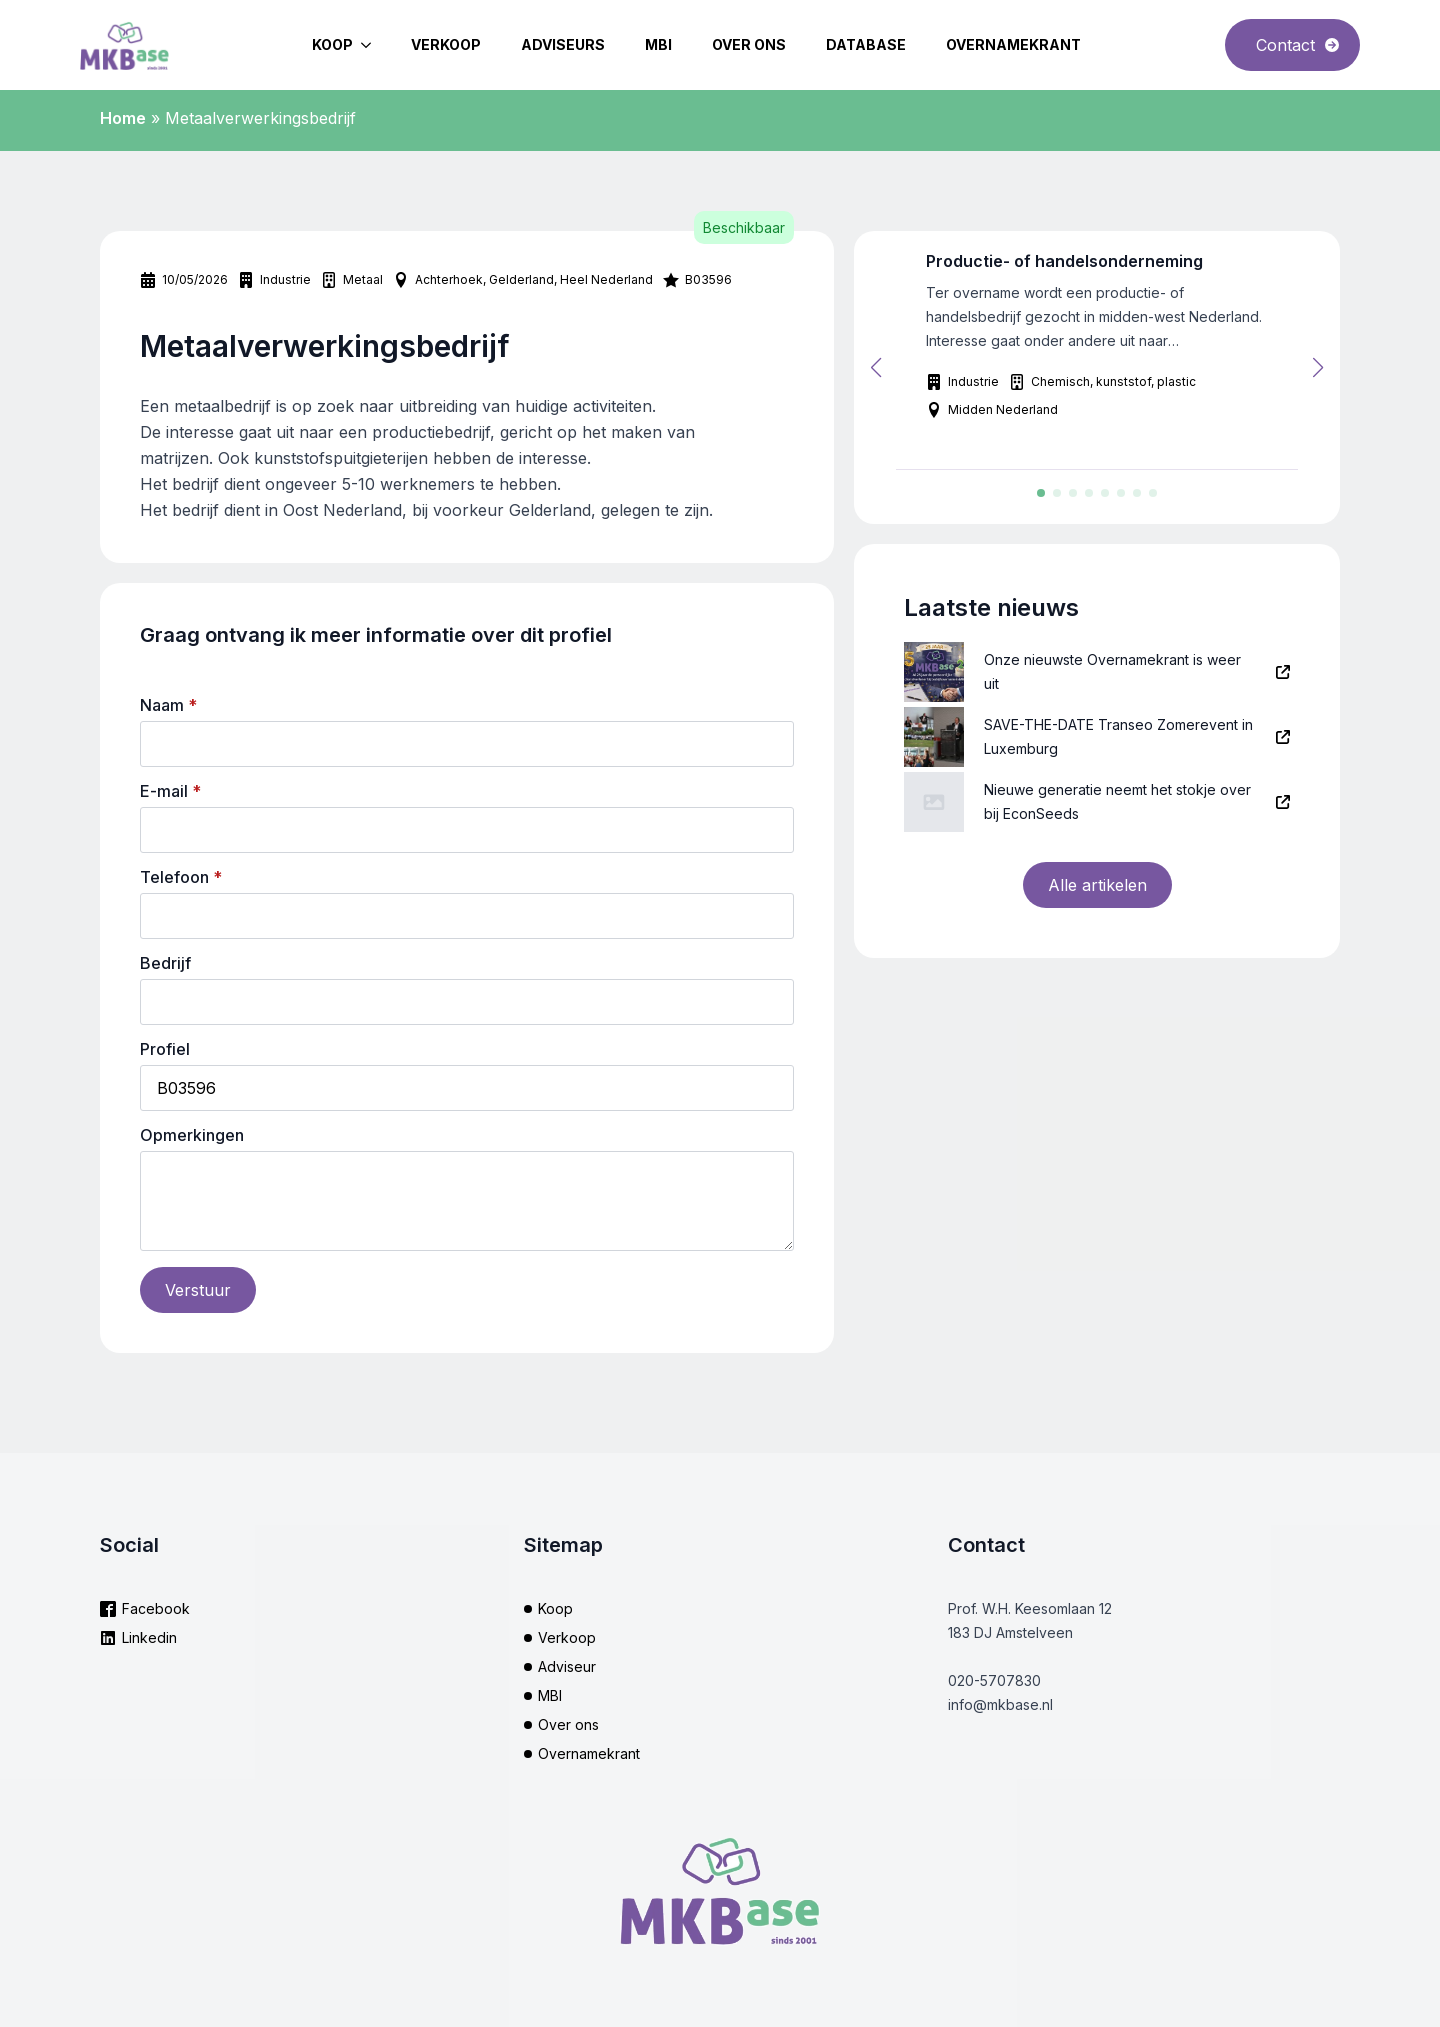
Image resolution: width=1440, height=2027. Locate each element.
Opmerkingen (192, 1135)
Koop (332, 44)
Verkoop (446, 44)
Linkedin (149, 1637)
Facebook (156, 1608)
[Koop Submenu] (372, 45)
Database (866, 44)
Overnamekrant (1013, 44)
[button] (876, 368)
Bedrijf (165, 963)
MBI (658, 44)
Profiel (165, 1049)
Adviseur (567, 1666)
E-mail (170, 791)
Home (123, 118)
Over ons (749, 44)
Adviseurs (563, 44)
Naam (168, 705)
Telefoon (181, 877)
